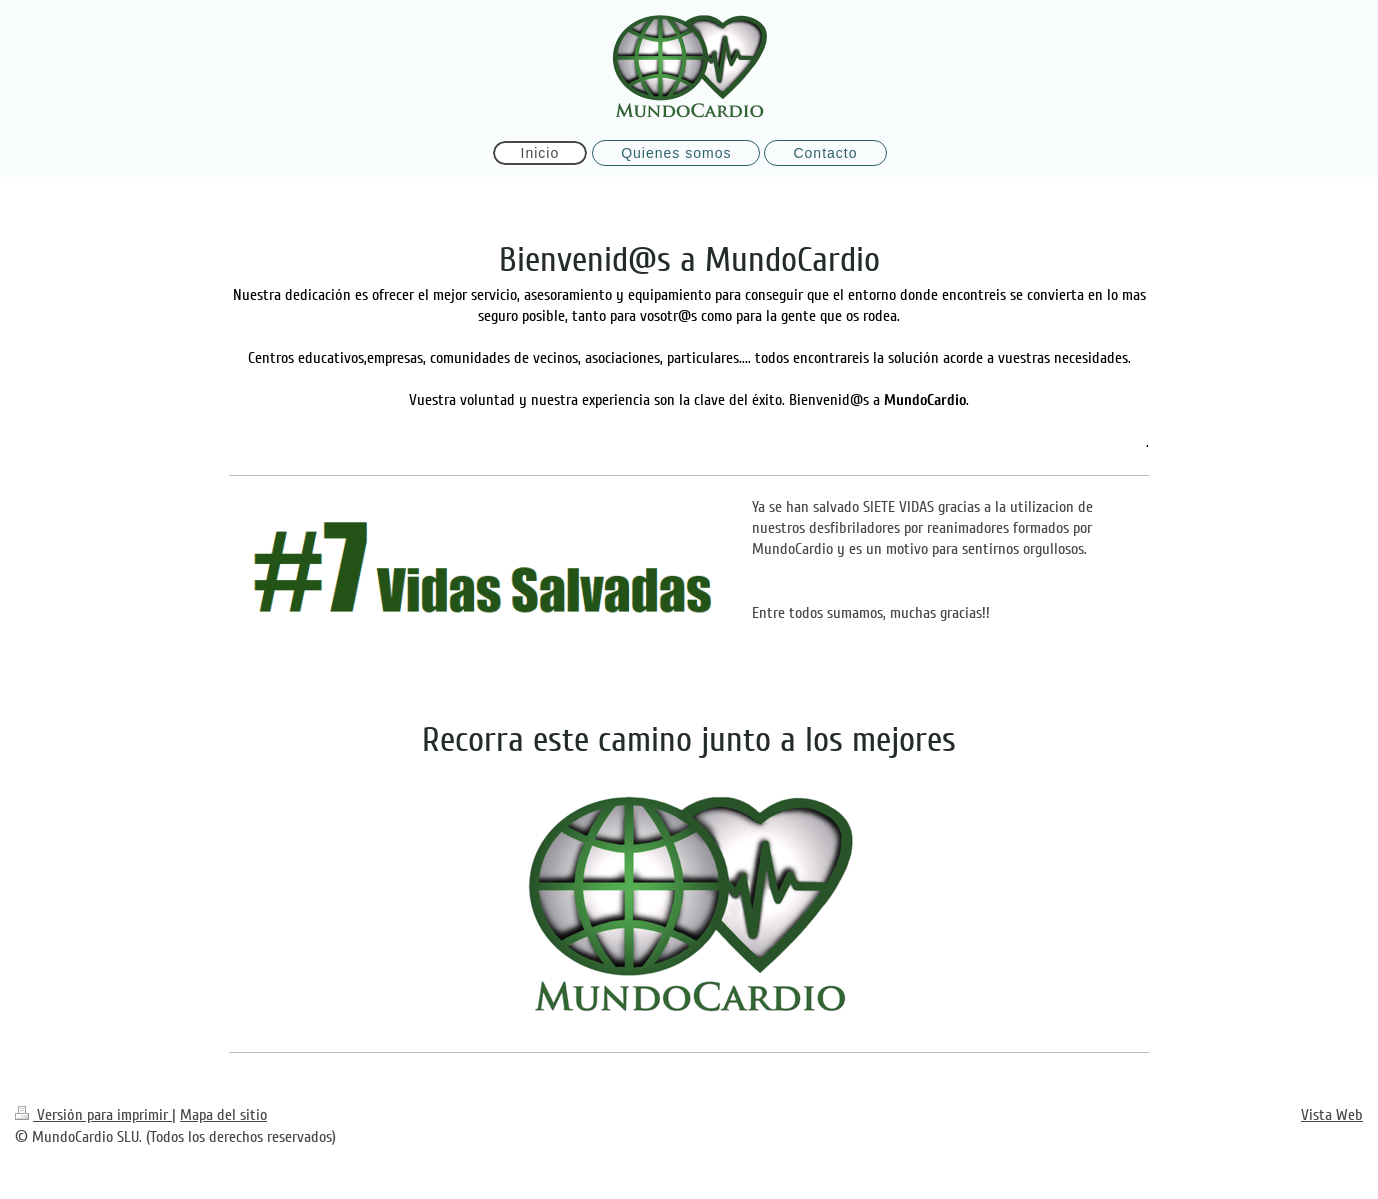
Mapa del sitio (223, 1115)
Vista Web (1332, 1115)
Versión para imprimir (93, 1115)
